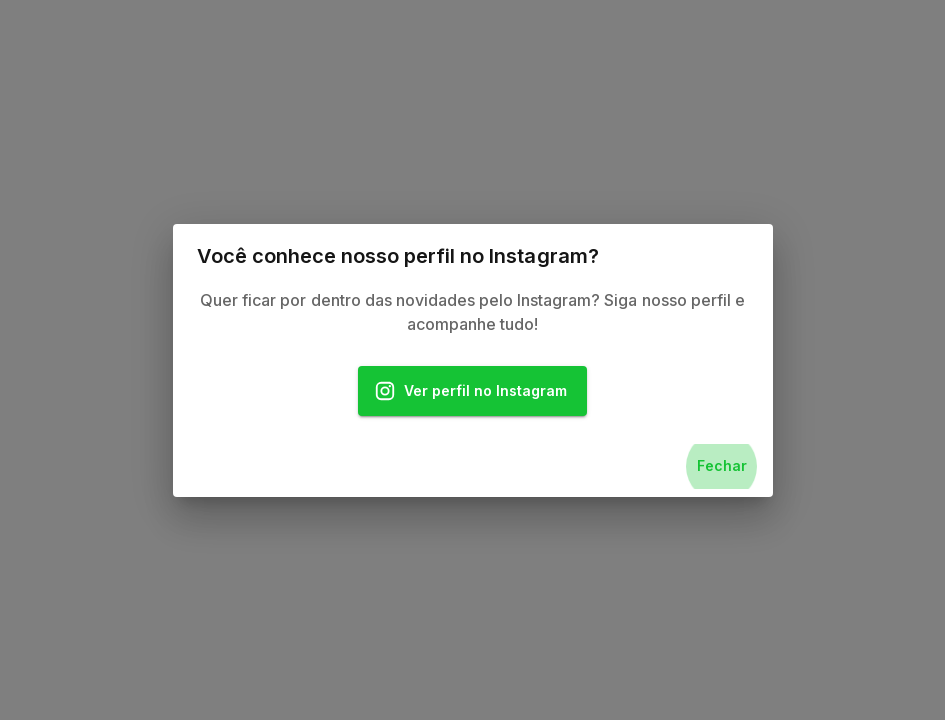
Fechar (722, 466)
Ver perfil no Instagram (473, 391)
